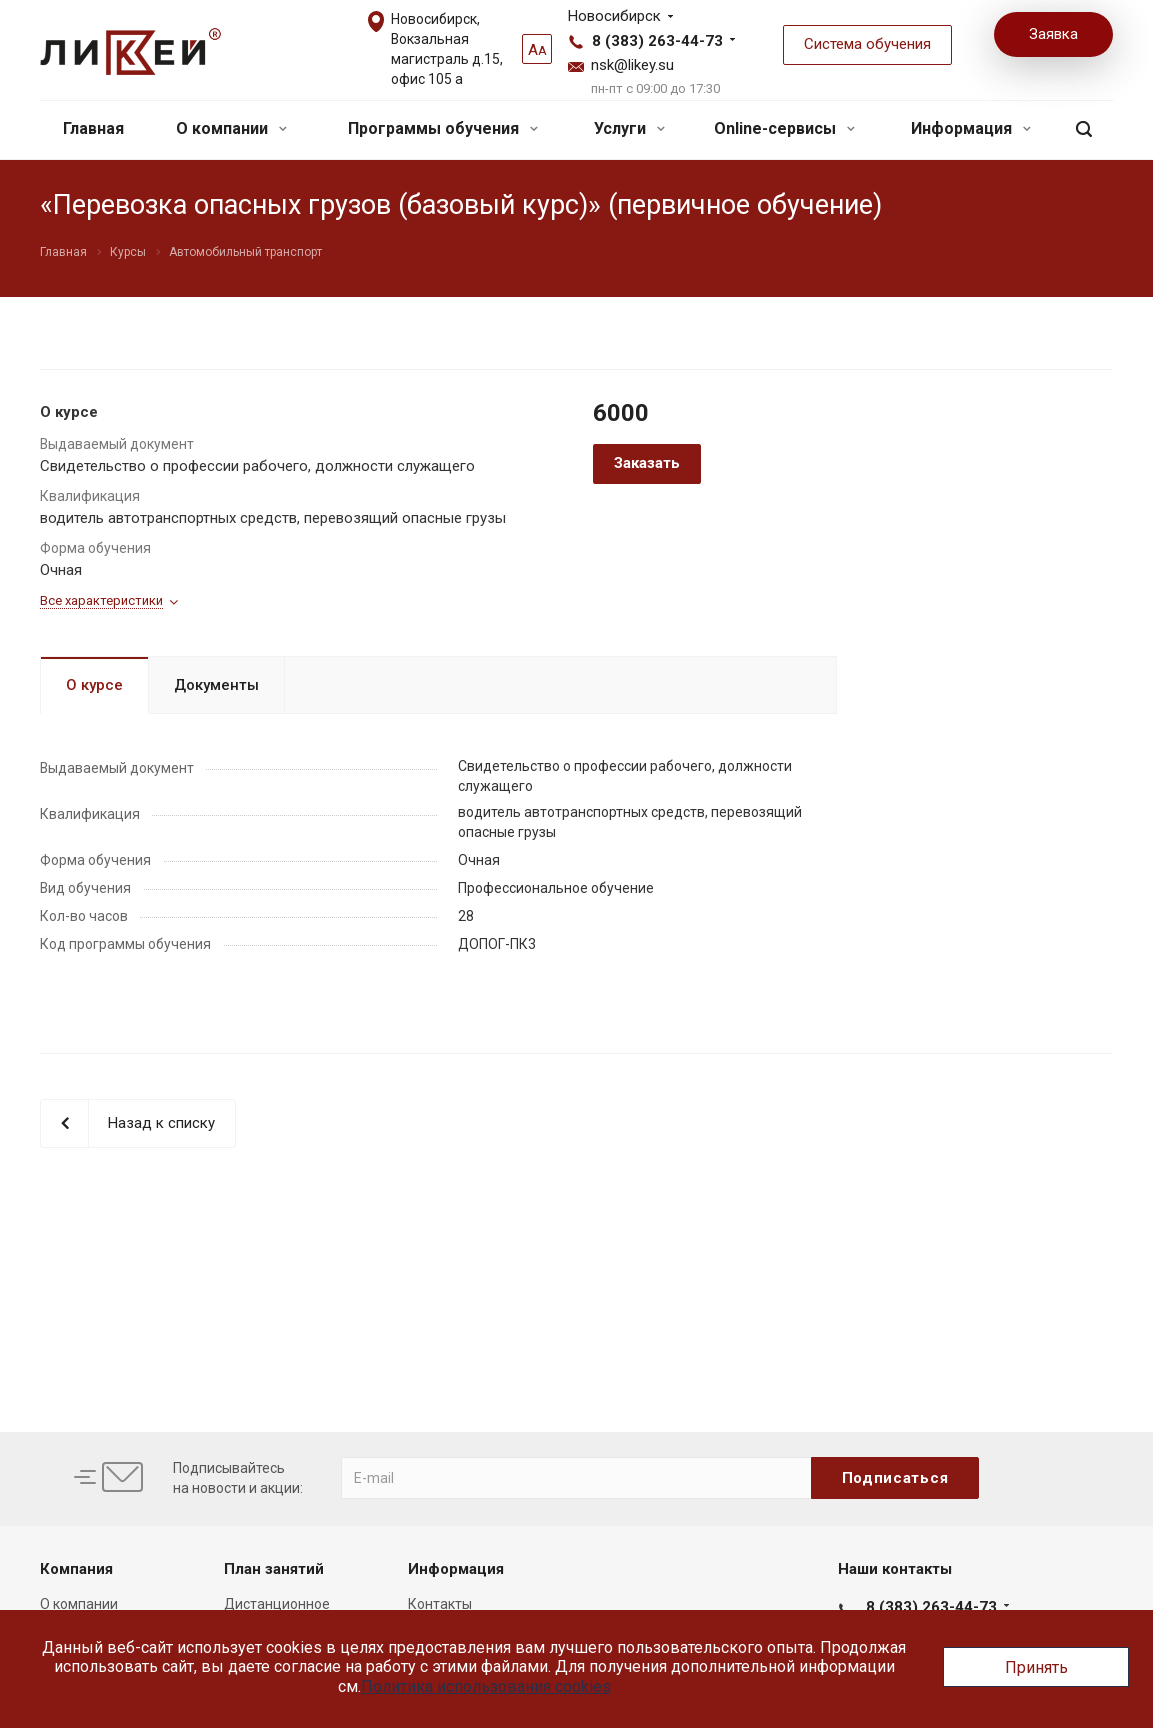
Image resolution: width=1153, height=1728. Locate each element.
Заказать (647, 463)
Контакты (440, 1604)
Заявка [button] (1053, 34)
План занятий (274, 1569)
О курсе (94, 685)
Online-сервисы (784, 128)
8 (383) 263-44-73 (657, 41)
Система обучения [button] (867, 44)
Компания (76, 1569)
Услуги (629, 128)
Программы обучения (443, 128)
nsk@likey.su (632, 65)
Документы (216, 685)
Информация (971, 128)
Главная (93, 128)
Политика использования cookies (486, 1686)
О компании (231, 128)
